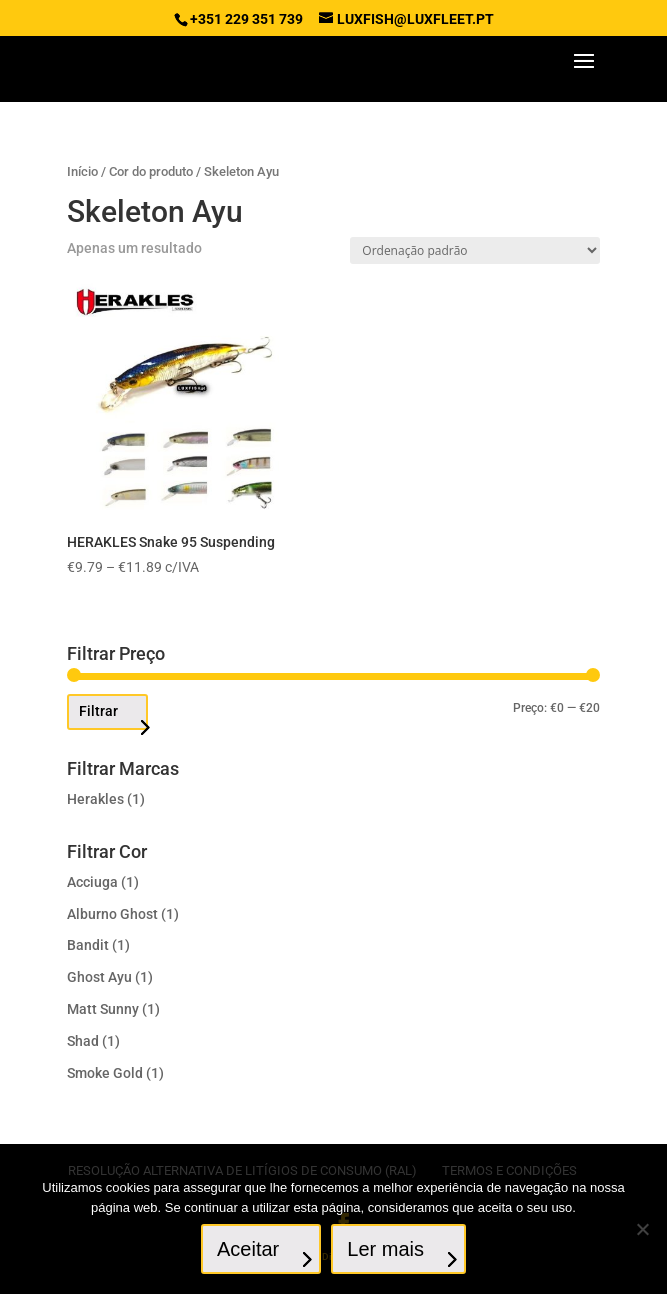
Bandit (88, 945)
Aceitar (248, 1249)
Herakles (95, 799)
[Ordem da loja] (475, 250)
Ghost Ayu (99, 977)
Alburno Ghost (112, 914)
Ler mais (385, 1249)
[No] (642, 1229)
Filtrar (98, 711)
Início (82, 171)
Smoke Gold (105, 1073)
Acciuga (92, 882)
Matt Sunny (103, 1009)
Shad (83, 1041)
